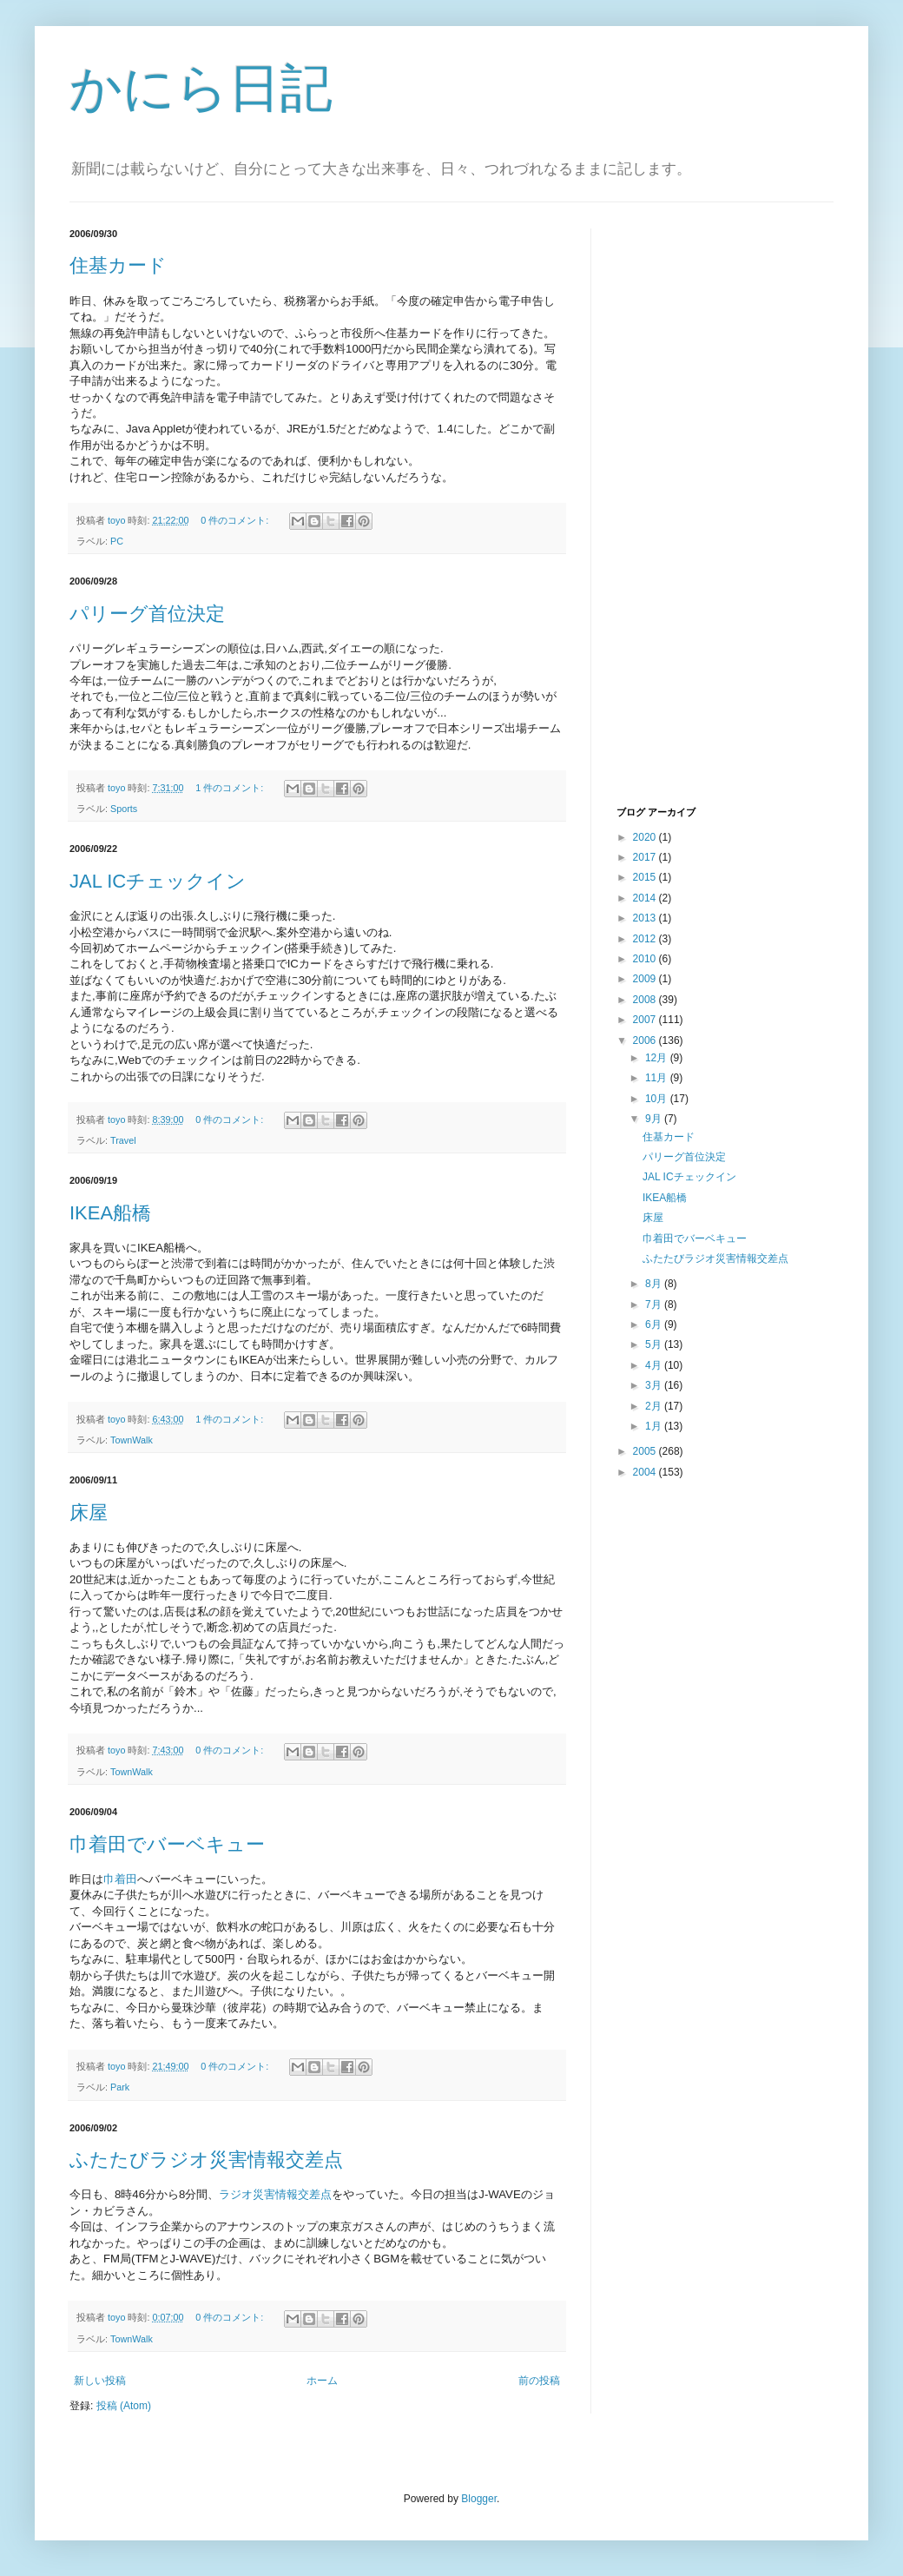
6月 (654, 1324)
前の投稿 (539, 2381)
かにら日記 (201, 88)
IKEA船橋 (110, 1213)
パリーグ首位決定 (147, 613)
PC (116, 541)
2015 (646, 877)
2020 (646, 837)
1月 (654, 1426)
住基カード (118, 265)
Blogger (479, 2499)
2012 (646, 939)
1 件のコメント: (230, 788)
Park (119, 2087)
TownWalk (131, 1440)
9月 (654, 1119)
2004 (646, 1472)
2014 (646, 898)
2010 (646, 959)
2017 (646, 857)
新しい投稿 (100, 2381)
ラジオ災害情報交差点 (275, 2194)
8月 (654, 1284)
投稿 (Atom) (123, 2406)
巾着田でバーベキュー (167, 1844)
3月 (654, 1385)
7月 (654, 1304)
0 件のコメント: (236, 520)
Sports (123, 808)
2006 (646, 1040)
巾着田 (120, 1879)
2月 (654, 1406)
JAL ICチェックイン (157, 881)
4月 (654, 1365)
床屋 (88, 1512)
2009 (646, 979)
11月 (657, 1078)
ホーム (322, 2381)
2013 (646, 918)
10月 (657, 1099)
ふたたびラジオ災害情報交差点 (206, 2159)
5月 (654, 1344)
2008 (646, 1000)
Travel (123, 1140)
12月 (657, 1058)
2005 (646, 1451)
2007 (646, 1020)
